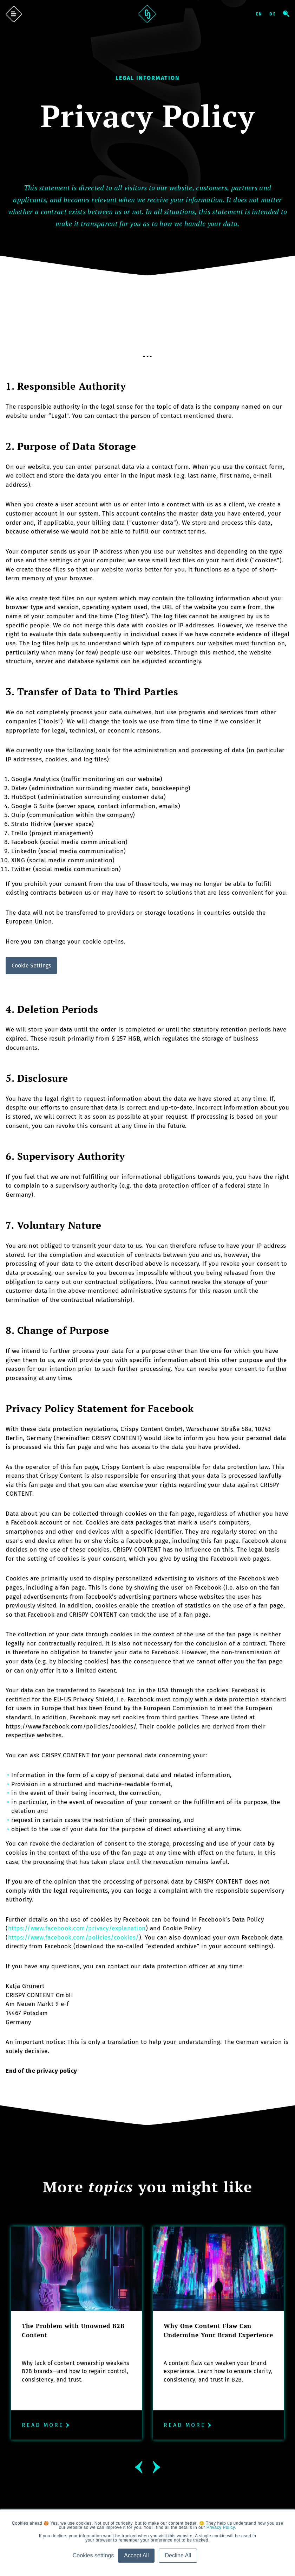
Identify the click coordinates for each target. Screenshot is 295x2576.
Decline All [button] (178, 2555)
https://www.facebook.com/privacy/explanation (77, 1928)
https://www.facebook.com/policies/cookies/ (73, 1937)
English (262, 14)
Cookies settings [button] (93, 2555)
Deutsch (276, 14)
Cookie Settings (31, 965)
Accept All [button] (136, 2555)
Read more (46, 2425)
